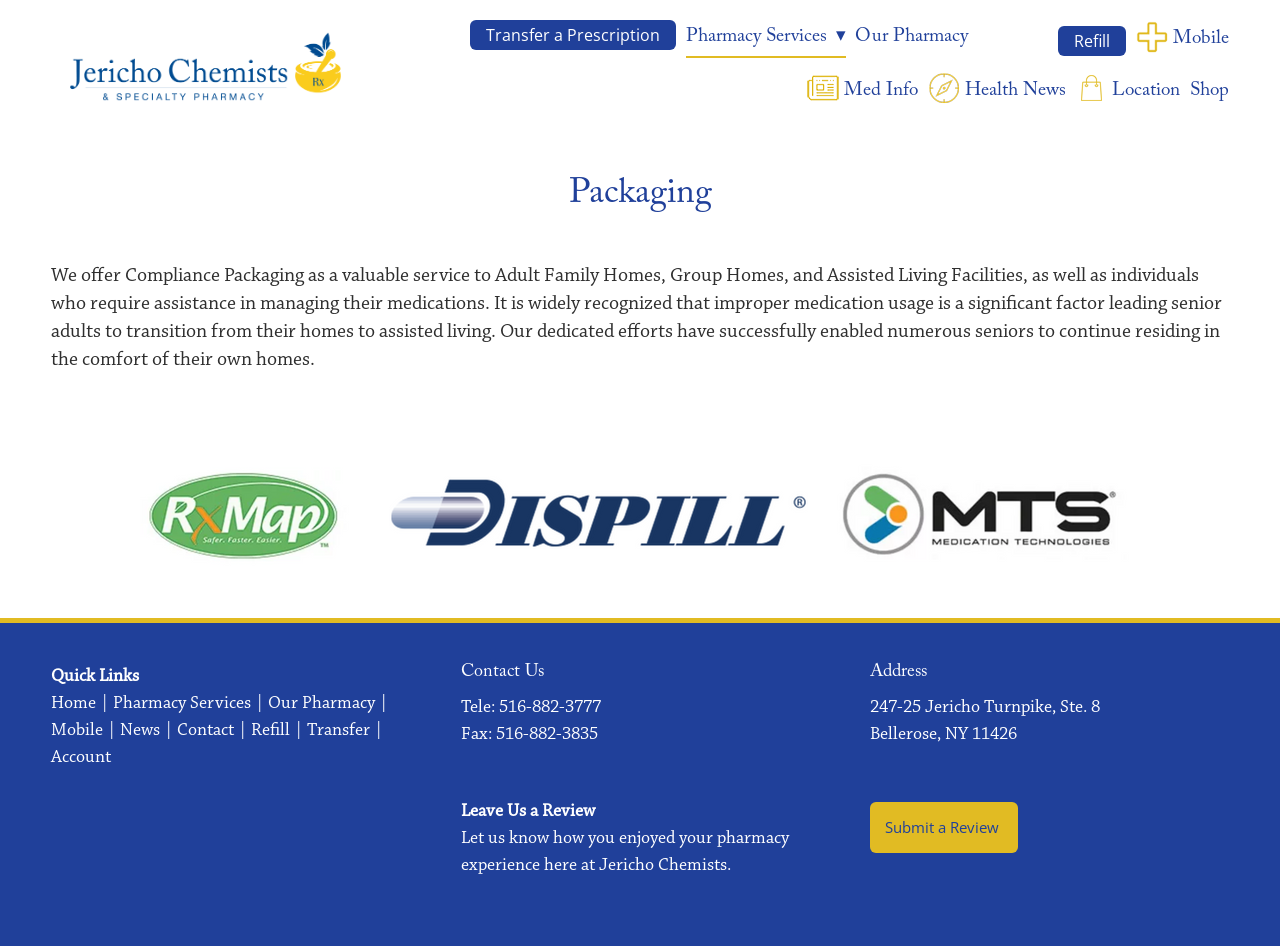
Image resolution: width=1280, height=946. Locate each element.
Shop (1209, 92)
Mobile (1201, 40)
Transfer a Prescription (573, 35)
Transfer (338, 730)
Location (1146, 92)
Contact (205, 730)
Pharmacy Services (182, 703)
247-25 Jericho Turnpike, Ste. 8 (985, 707)
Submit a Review (944, 827)
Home (73, 703)
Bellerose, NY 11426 (943, 734)
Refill (1092, 41)
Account (81, 757)
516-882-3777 (550, 707)
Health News (1015, 92)
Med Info (881, 92)
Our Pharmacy (911, 38)
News (140, 730)
